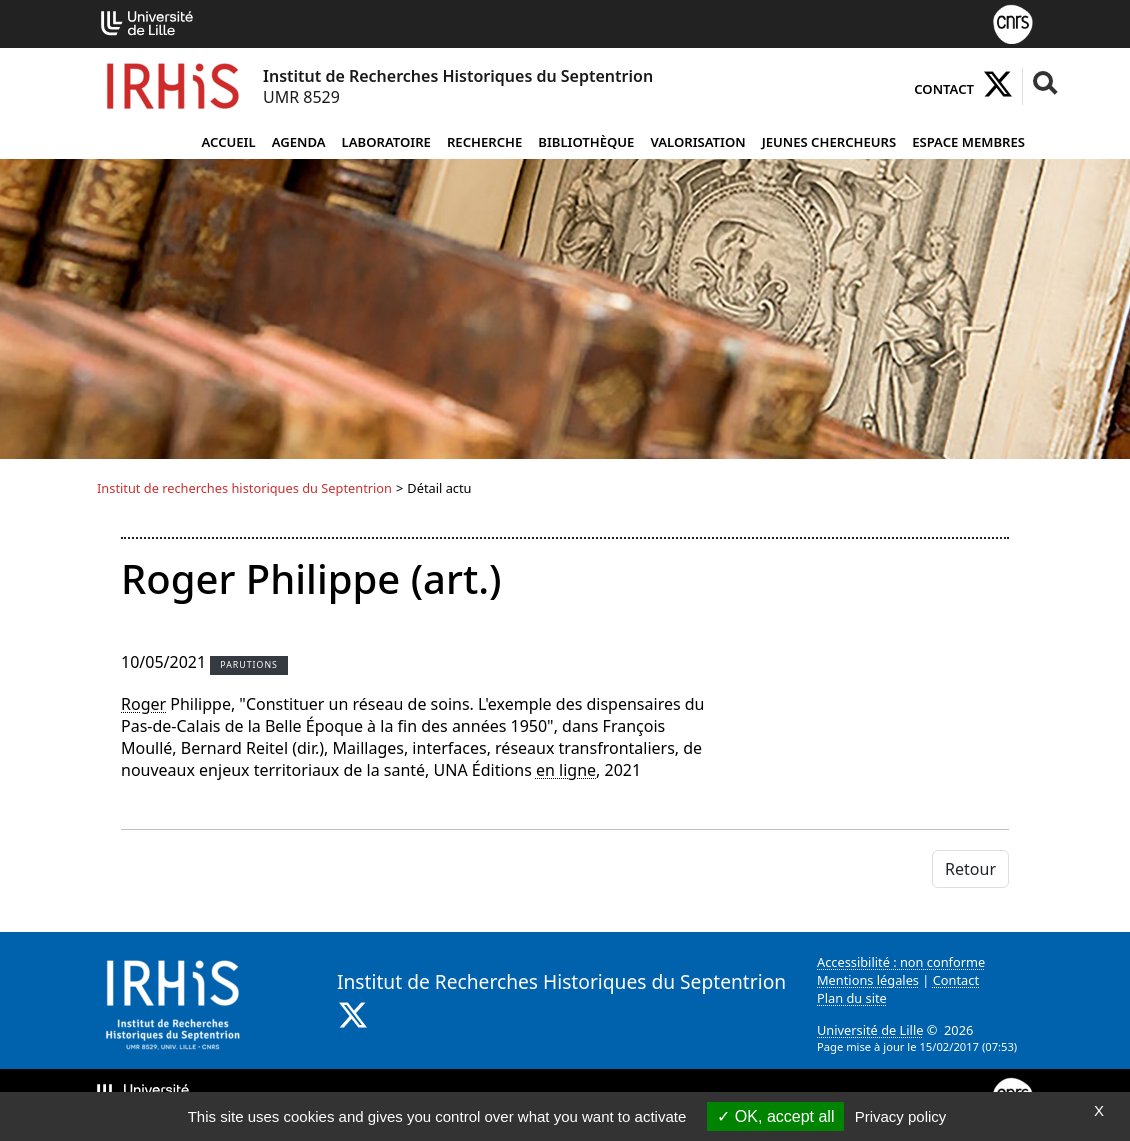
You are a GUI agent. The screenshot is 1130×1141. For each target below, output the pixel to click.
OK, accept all (775, 1116)
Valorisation (697, 142)
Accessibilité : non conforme (901, 962)
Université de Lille (870, 1030)
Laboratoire (386, 142)
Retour (970, 869)
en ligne (566, 770)
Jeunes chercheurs (829, 142)
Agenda (299, 142)
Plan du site (852, 998)
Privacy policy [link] (901, 1116)
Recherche (484, 142)
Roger (143, 704)
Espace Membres (968, 142)
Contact (944, 89)
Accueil (228, 142)
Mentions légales (868, 980)
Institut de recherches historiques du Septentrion (244, 488)
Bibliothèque (586, 142)
